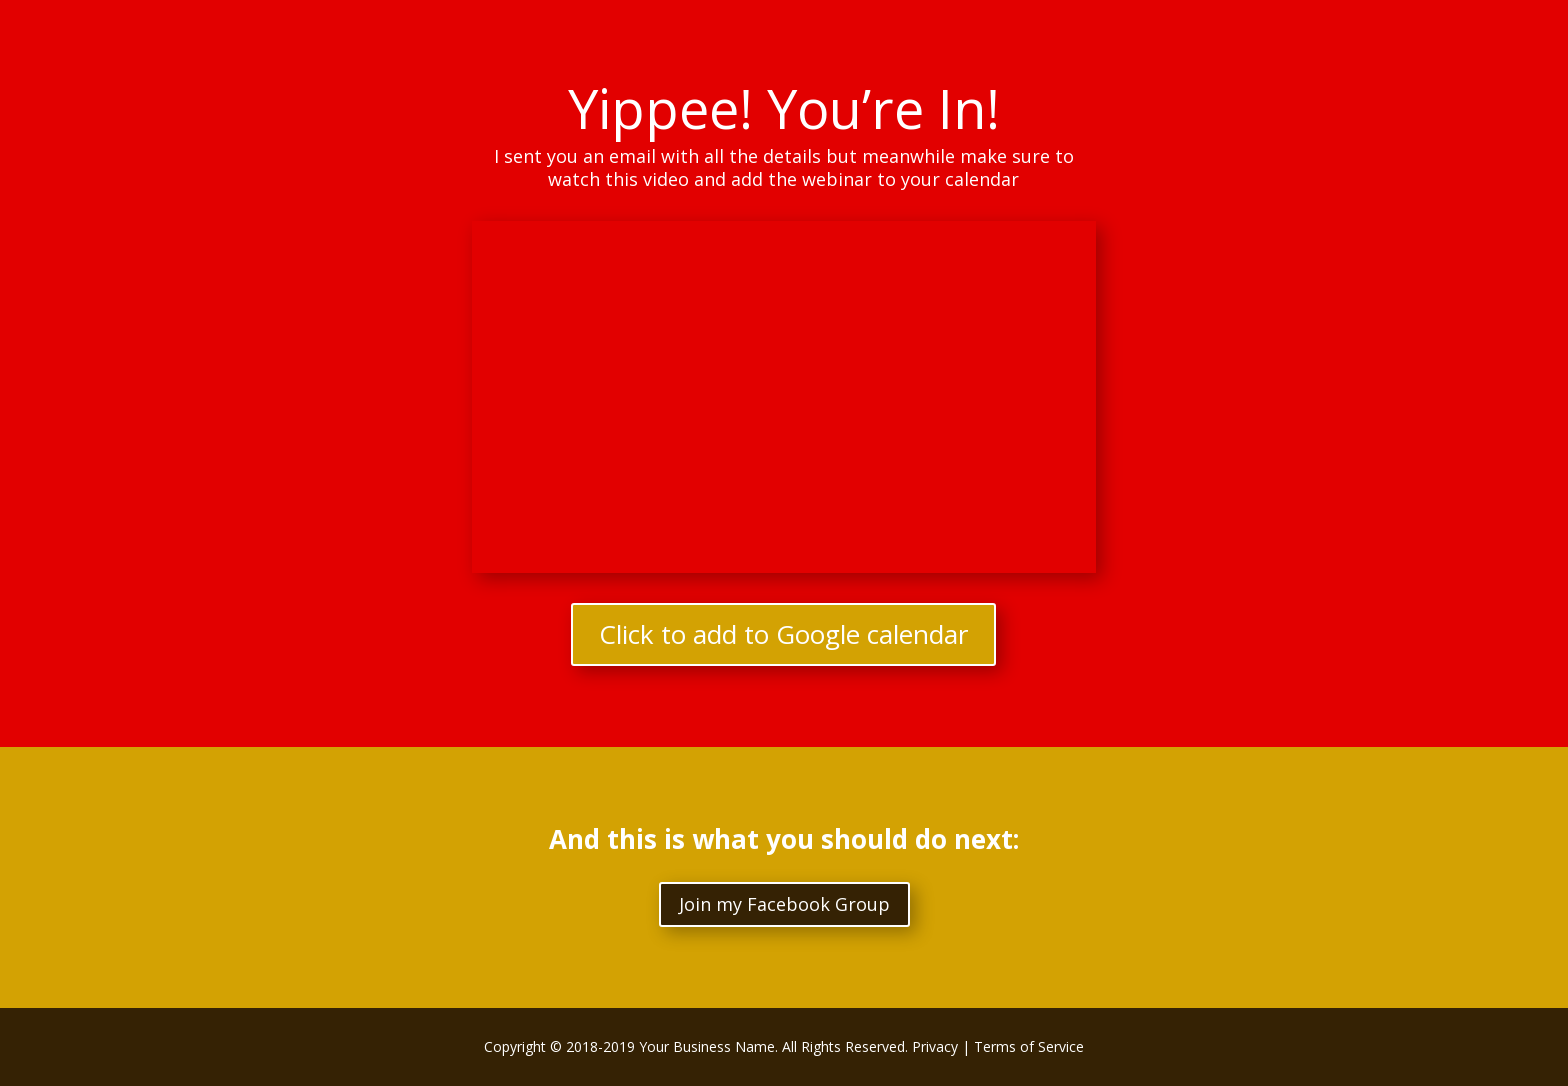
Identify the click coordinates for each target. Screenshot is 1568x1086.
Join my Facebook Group (784, 904)
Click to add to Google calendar (783, 634)
